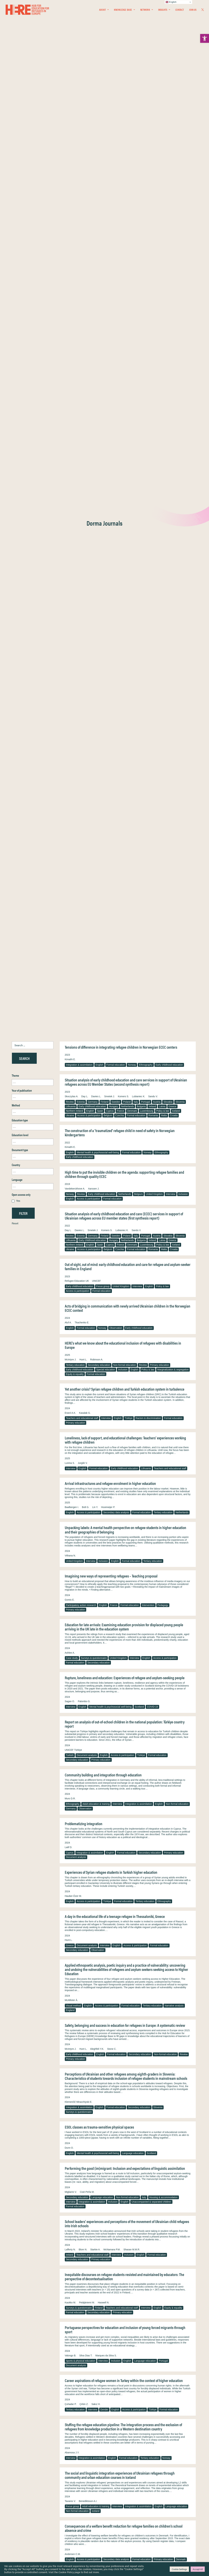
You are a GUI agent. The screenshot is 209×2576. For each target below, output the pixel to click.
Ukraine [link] (70, 1115)
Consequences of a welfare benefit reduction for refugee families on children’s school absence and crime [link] (123, 2528)
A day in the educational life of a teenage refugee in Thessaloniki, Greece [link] (115, 1916)
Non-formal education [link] (124, 1365)
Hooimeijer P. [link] (108, 1507)
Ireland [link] (152, 1106)
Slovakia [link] (167, 1101)
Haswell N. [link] (103, 2302)
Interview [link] (170, 1194)
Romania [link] (153, 1115)
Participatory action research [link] (81, 1605)
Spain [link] (100, 1110)
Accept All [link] (198, 2569)
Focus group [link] (103, 1286)
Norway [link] (132, 1064)
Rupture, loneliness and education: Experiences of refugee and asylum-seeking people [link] (125, 1677)
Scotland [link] (139, 1706)
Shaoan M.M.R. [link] (131, 2249)
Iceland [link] (176, 1110)
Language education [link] (133, 2153)
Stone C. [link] (111, 2049)
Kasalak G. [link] (85, 1412)
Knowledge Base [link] (124, 10)
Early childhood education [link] (169, 1064)
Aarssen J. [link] (93, 1188)
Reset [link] (15, 1223)
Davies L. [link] (96, 1096)
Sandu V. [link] (153, 1096)
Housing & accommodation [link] (163, 2197)
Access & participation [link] (89, 1115)
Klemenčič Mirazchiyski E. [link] (78, 2102)
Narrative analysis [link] (174, 2005)
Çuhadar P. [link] (71, 2404)
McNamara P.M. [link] (112, 2249)
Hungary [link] (113, 1106)
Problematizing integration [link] (83, 1823)
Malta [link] (164, 1115)
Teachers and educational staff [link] (82, 1418)
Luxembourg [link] (146, 1110)
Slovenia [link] (180, 1101)
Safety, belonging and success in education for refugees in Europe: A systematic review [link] (125, 2025)
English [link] (99, 1064)
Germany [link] (93, 1101)
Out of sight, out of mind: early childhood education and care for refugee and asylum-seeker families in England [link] (127, 1266)
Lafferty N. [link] (70, 2249)
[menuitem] (104, 9)
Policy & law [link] (162, 1110)
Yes (18, 1201)
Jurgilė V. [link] (83, 1463)
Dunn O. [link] (69, 2147)
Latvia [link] (162, 1106)
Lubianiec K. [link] (138, 1096)
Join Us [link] (192, 10)
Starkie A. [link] (95, 2249)
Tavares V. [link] (70, 2501)
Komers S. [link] (123, 1096)
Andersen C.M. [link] (73, 2554)
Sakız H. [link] (96, 2404)
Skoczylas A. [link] (71, 1096)
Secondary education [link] (99, 1365)
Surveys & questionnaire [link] (94, 1658)
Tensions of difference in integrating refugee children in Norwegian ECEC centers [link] (121, 1047)
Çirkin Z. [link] (84, 2404)
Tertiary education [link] (75, 1365)
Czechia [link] (119, 1115)
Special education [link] (105, 1369)
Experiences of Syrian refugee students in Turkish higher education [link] (111, 1872)
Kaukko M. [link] (70, 2302)
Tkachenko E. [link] (82, 1322)
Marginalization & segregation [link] (173, 1369)
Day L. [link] (84, 1096)
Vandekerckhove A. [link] (75, 1188)
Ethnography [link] (145, 1064)
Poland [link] (127, 1101)
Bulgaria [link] (141, 1106)
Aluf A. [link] (68, 1322)
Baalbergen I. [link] (72, 1507)
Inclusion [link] (183, 1194)
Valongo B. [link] (70, 2355)
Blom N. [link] (83, 2249)
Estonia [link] (81, 1101)
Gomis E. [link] (70, 1599)
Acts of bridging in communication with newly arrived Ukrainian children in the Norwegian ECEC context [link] (127, 1308)
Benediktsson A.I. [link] (88, 2501)
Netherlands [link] (127, 1106)
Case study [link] (72, 1658)
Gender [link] (104, 2409)
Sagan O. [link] (70, 1701)
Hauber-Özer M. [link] (73, 1896)
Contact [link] (179, 10)
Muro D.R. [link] (70, 1798)
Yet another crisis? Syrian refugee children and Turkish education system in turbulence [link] (124, 1389)
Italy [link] (136, 1101)
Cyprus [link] (110, 1110)
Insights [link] (164, 10)
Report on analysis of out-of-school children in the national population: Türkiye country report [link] (125, 1724)
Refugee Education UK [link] (77, 1281)
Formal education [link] (115, 1064)
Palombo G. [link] (84, 1701)
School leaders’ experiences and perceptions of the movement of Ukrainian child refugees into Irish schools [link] (127, 2223)
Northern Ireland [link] (74, 1110)
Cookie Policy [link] (66, 2572)
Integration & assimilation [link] (79, 1064)
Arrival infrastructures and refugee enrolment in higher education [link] (110, 1483)
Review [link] (70, 1101)
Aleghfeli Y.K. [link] (97, 2049)
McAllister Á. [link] (71, 2000)
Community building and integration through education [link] (103, 1775)
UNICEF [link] (96, 1281)
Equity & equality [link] (75, 1374)
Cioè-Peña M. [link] (87, 2192)
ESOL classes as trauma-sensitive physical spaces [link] (99, 2127)
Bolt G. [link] (85, 1507)
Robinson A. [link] (96, 1359)
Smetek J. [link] (109, 1096)
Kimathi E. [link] (70, 1059)
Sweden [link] (116, 1101)
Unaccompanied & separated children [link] (151, 2201)
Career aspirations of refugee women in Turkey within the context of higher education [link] (124, 2380)
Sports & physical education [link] (80, 2360)
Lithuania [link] (71, 1106)
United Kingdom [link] (154, 1194)
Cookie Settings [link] (179, 2569)
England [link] (70, 2010)
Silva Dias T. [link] (85, 2355)
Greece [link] (172, 1106)
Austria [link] (157, 1101)
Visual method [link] (73, 2005)
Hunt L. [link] (83, 1359)
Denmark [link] (132, 1110)
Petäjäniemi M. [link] (87, 2302)
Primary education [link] (159, 1365)
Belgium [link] (108, 1115)
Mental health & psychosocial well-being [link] (98, 1152)
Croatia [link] (174, 1115)
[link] (204, 38)
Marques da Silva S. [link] (106, 2355)
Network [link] (146, 10)
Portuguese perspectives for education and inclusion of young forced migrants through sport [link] (125, 2329)
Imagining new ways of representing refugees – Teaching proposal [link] (111, 1576)
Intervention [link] (148, 1605)
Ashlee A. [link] (70, 1652)
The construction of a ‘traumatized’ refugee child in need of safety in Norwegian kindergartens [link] (120, 1132)
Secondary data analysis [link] (116, 1512)
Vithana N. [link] (70, 1555)
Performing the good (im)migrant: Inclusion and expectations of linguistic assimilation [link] (125, 2168)
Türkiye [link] (128, 1418)
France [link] (120, 1110)
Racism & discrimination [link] (148, 1418)
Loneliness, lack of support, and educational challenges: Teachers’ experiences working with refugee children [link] (125, 1440)
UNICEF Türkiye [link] (73, 1750)
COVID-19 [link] (152, 1706)
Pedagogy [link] (162, 1605)
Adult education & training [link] (96, 1804)
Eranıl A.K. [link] (70, 1412)
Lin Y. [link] (95, 1507)
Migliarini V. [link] (71, 2192)
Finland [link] (104, 1101)
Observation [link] (115, 1328)
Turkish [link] (70, 1755)
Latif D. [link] (68, 1847)
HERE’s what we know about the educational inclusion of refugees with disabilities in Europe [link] (123, 1345)
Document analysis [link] (87, 1755)
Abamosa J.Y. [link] (72, 2452)
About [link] (104, 10)
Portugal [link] (145, 1101)
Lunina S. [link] (70, 1463)
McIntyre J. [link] (70, 1359)
